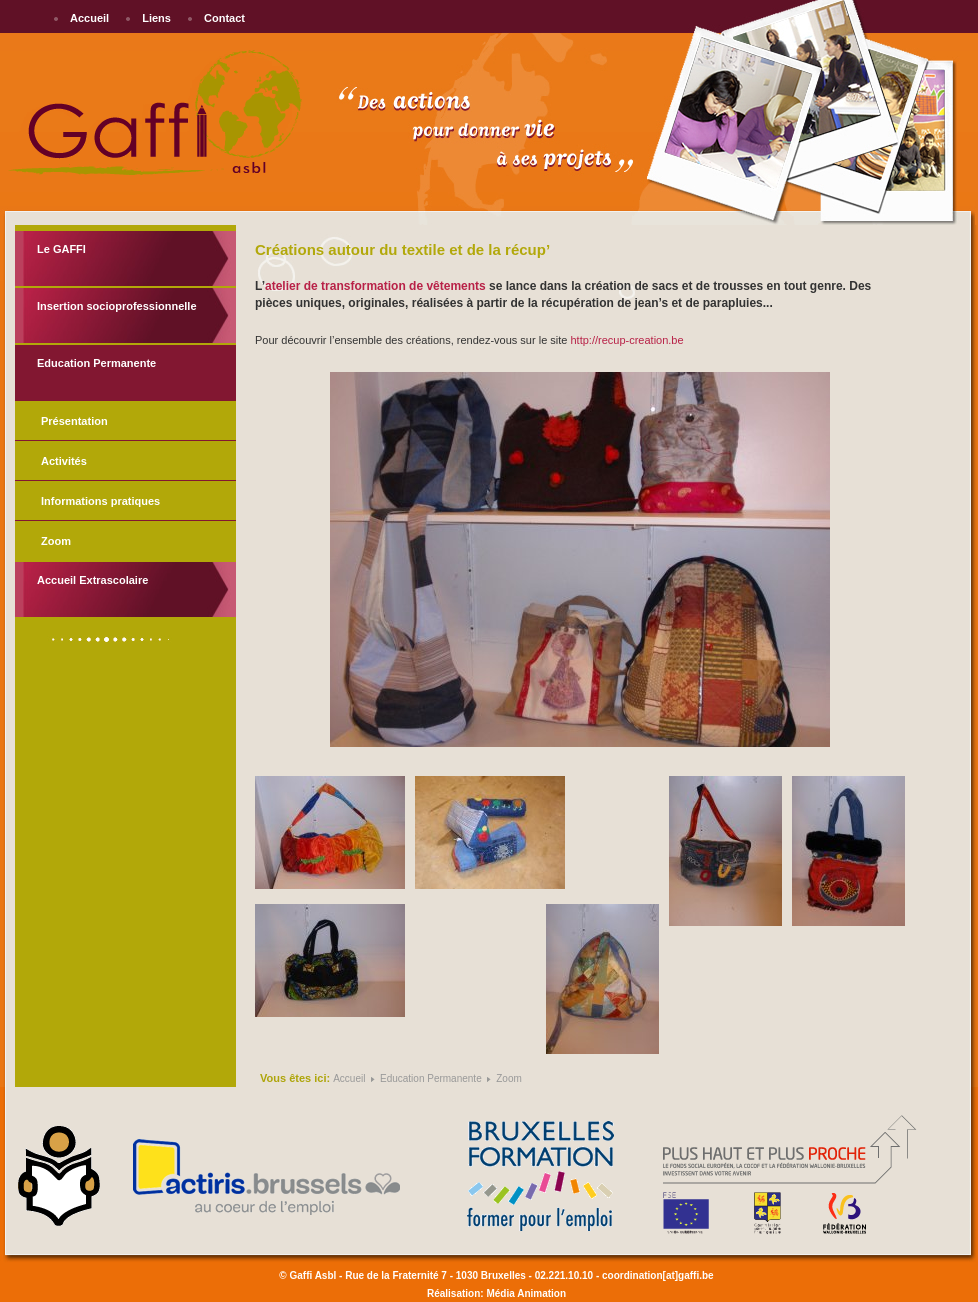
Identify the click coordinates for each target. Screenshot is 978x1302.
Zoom (56, 541)
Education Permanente (96, 363)
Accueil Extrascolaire (92, 580)
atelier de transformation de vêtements (375, 286)
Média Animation (526, 1293)
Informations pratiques (100, 501)
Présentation (74, 421)
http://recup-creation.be (626, 340)
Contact (224, 18)
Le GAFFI (61, 249)
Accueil (89, 18)
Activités (64, 461)
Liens (156, 18)
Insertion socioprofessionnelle (117, 306)
